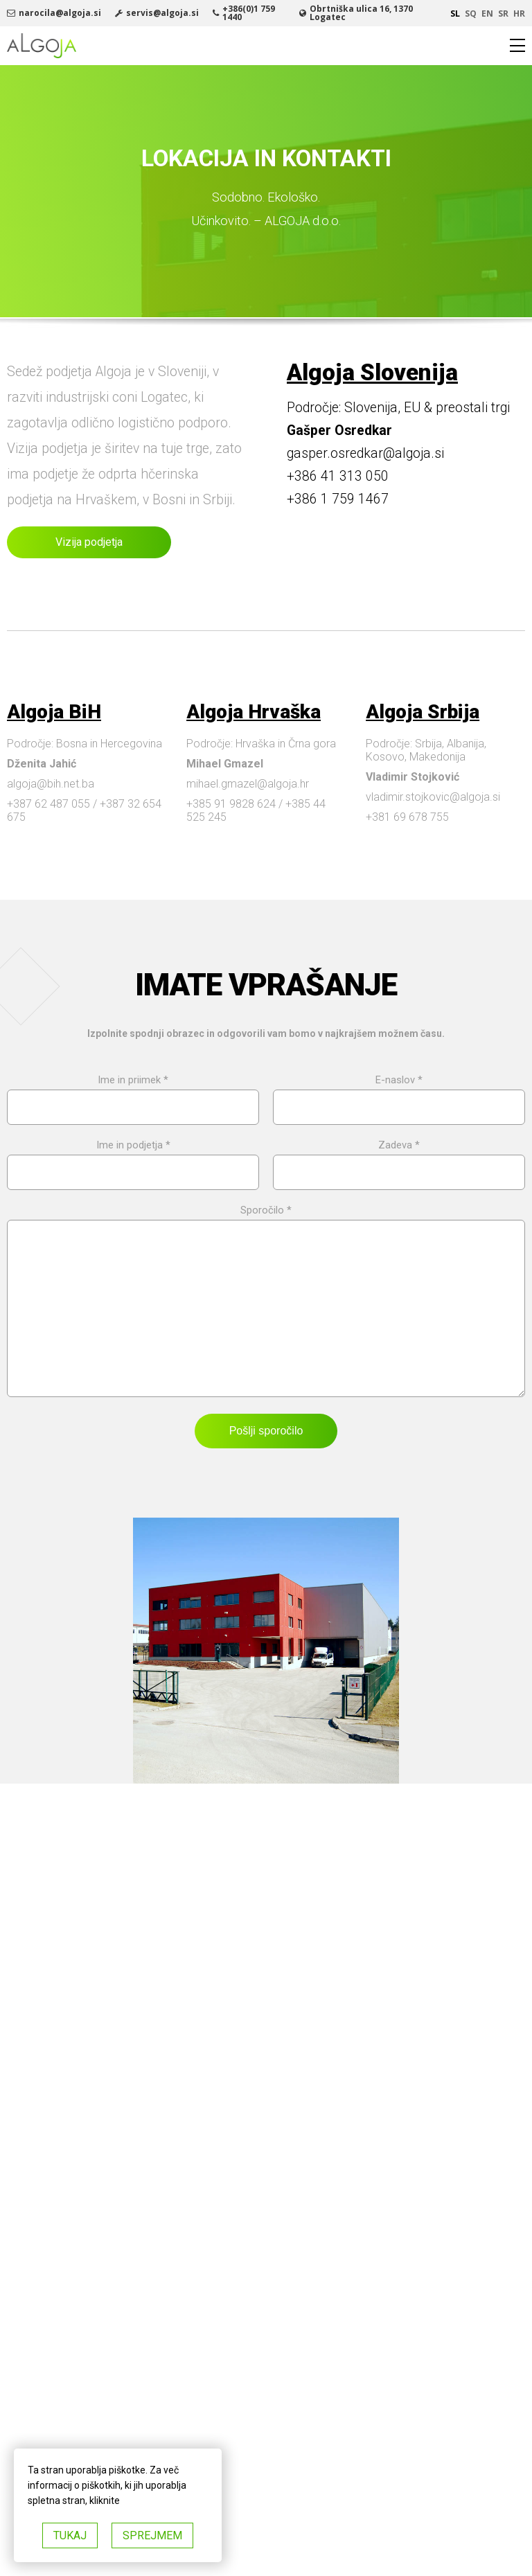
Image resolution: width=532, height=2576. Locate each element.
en (487, 13)
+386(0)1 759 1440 (248, 13)
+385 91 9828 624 (231, 803)
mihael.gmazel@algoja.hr (247, 783)
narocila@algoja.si (60, 13)
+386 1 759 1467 (338, 499)
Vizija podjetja (89, 542)
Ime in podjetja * (133, 1159)
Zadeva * (399, 1159)
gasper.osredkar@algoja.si (365, 453)
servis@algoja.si (162, 13)
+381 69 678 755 (407, 817)
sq (471, 13)
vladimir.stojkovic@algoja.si (433, 796)
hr (519, 13)
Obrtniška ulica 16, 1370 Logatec (361, 13)
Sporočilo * (266, 1309)
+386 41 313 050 (338, 476)
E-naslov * (399, 1094)
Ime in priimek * (133, 1094)
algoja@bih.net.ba (50, 783)
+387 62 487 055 (48, 803)
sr (503, 13)
